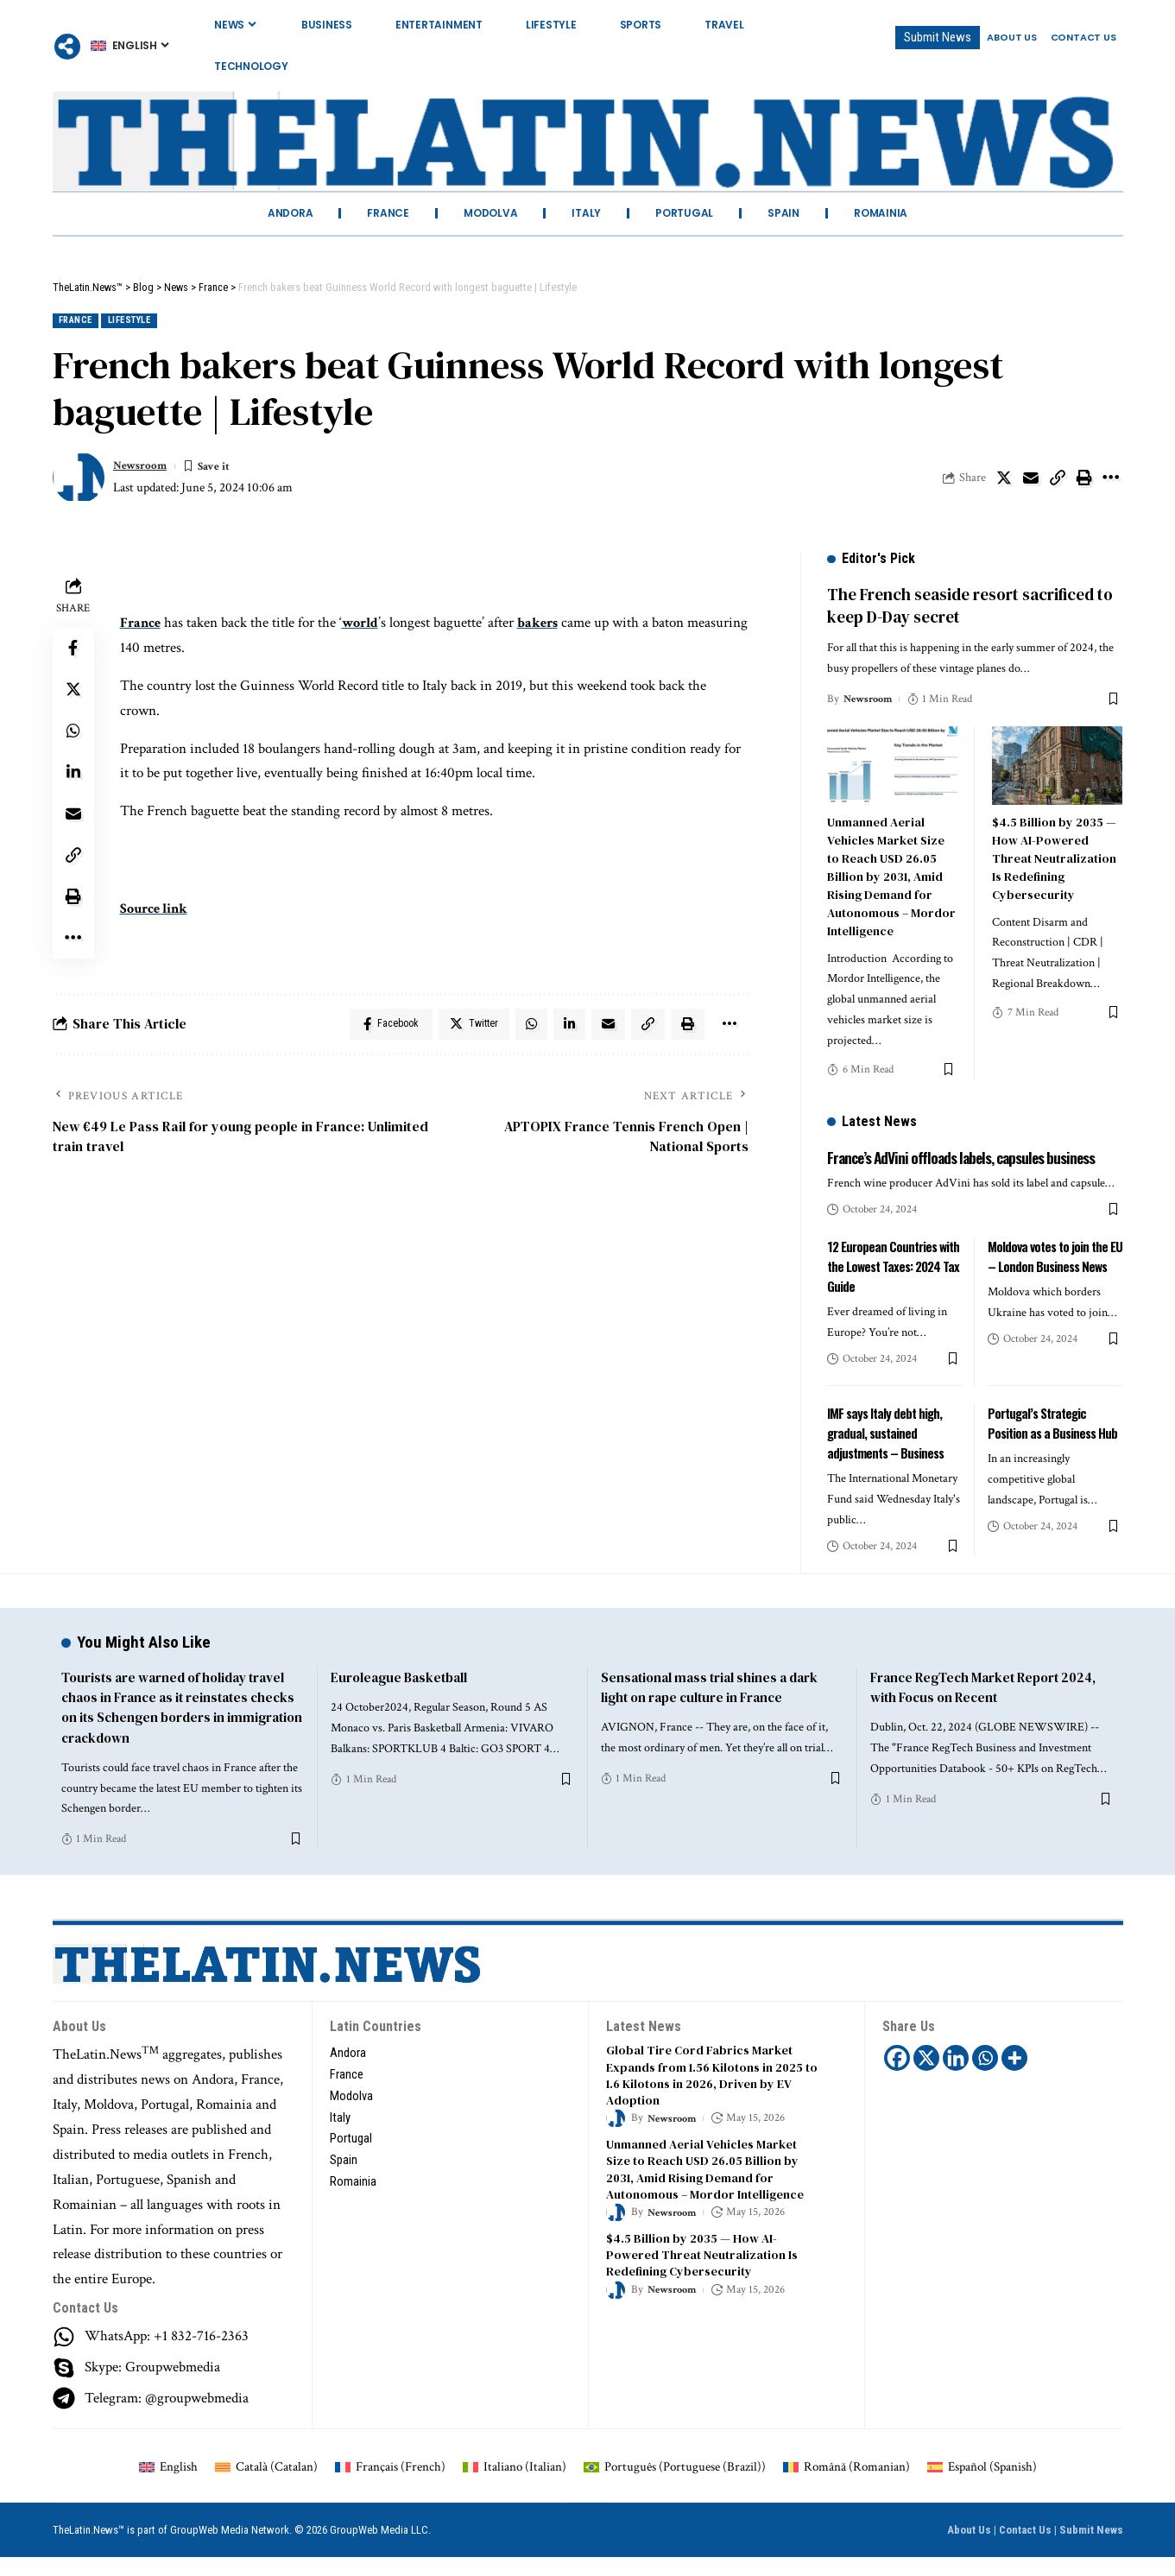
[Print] (1084, 480)
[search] (1110, 66)
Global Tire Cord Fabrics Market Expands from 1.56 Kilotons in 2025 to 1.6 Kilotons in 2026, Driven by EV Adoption (712, 2092)
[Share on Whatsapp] (73, 733)
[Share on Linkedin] (73, 774)
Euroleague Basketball (402, 1696)
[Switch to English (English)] (168, 2485)
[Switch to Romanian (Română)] (846, 2485)
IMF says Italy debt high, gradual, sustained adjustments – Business (889, 1440)
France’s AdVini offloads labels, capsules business (947, 1154)
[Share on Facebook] (73, 650)
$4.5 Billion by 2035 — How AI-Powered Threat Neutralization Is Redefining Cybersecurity (1054, 845)
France (80, 321)
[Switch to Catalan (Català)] (266, 2485)
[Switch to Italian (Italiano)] (514, 2485)
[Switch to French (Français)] (390, 2485)
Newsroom (144, 468)
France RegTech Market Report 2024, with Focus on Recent (989, 1706)
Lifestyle (147, 321)
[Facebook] (898, 2077)
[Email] (1031, 480)
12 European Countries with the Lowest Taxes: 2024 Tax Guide (884, 1274)
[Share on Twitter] (1004, 480)
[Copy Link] (1057, 480)
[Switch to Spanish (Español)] (982, 2485)
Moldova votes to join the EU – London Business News (1050, 1274)
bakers (545, 625)
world (365, 625)
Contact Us (1025, 2548)
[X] (927, 2077)
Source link (156, 911)
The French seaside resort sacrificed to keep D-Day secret (970, 594)
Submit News (1091, 2548)
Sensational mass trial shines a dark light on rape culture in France (716, 1706)
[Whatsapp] (986, 2077)
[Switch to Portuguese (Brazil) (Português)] (674, 2485)
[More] (67, 47)
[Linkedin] (957, 2077)
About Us (969, 2548)
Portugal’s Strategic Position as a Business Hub (1055, 1430)
